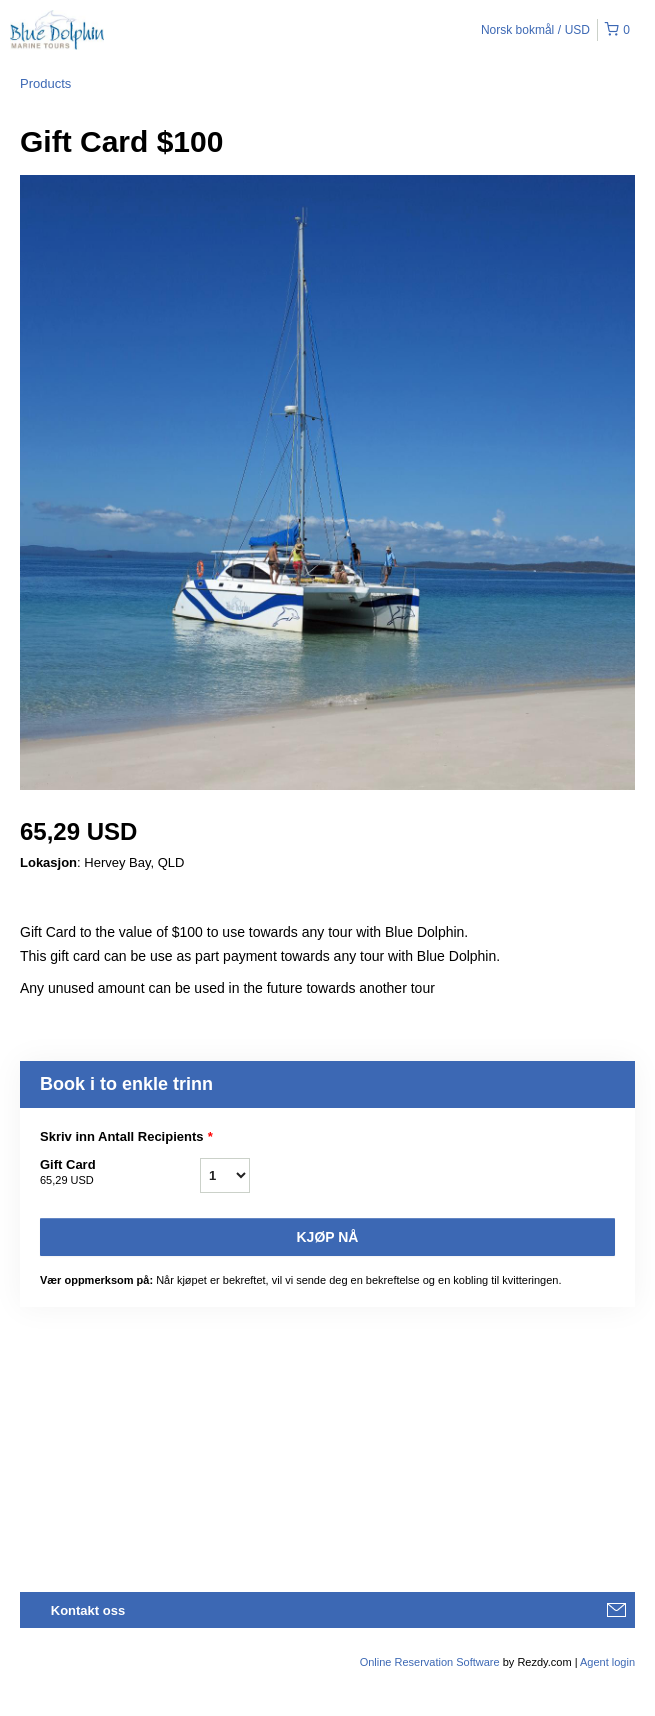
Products (45, 83)
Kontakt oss (88, 1610)
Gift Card (120, 1173)
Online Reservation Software (430, 1662)
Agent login (607, 1662)
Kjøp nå (328, 1237)
